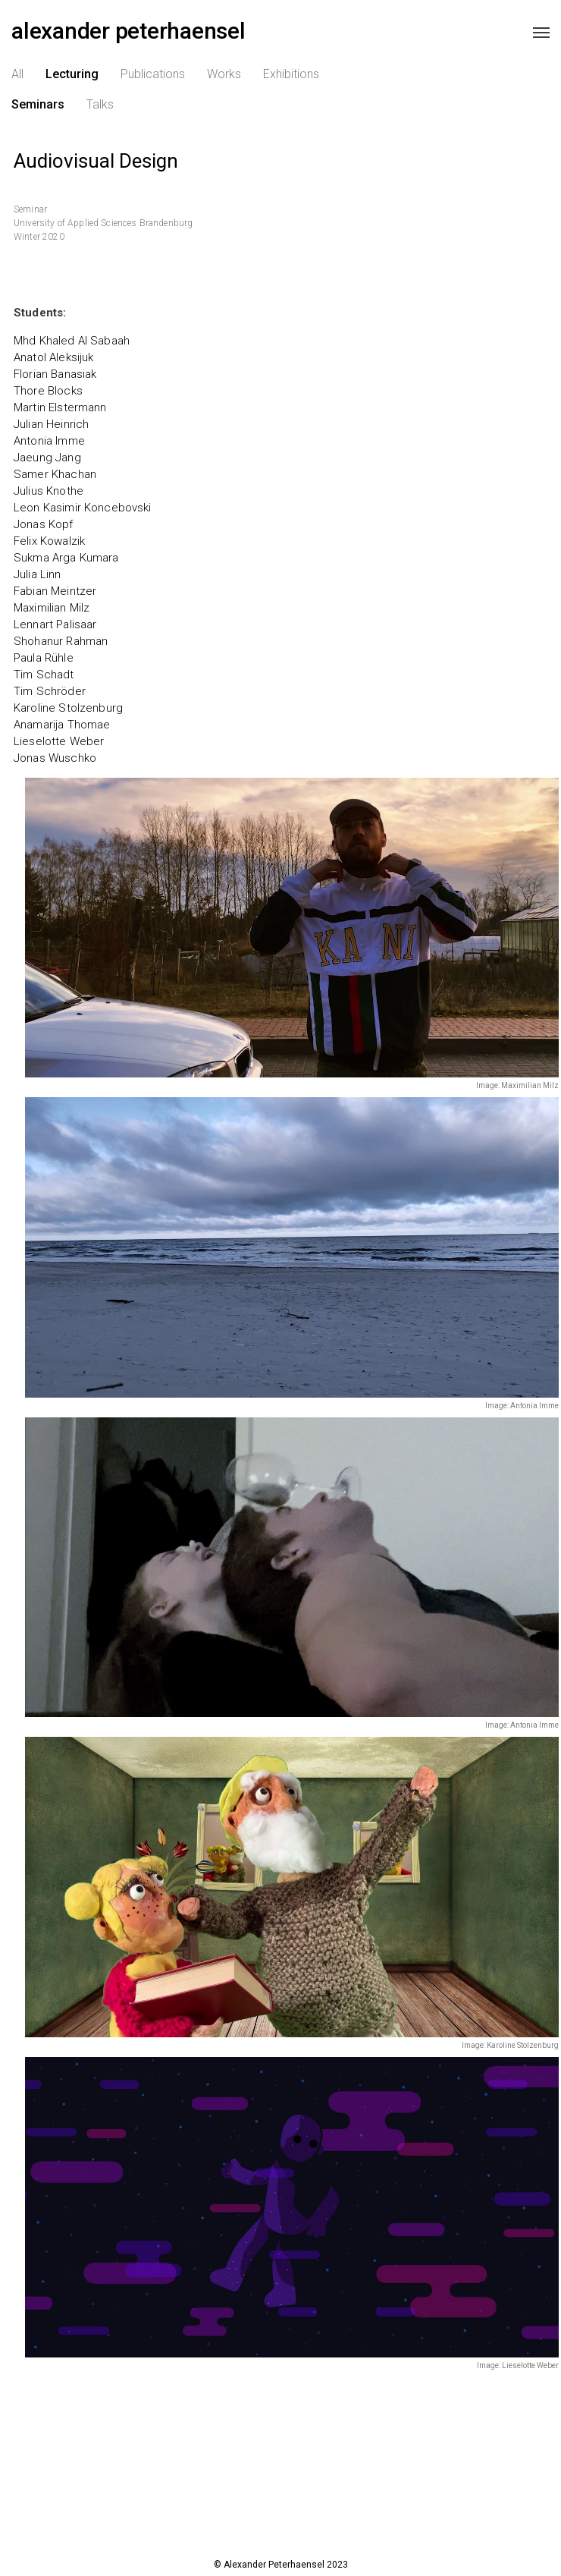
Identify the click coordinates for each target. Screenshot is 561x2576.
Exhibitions (291, 83)
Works (224, 83)
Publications (153, 83)
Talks (100, 113)
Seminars (37, 113)
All (17, 83)
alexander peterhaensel (128, 34)
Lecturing (72, 83)
